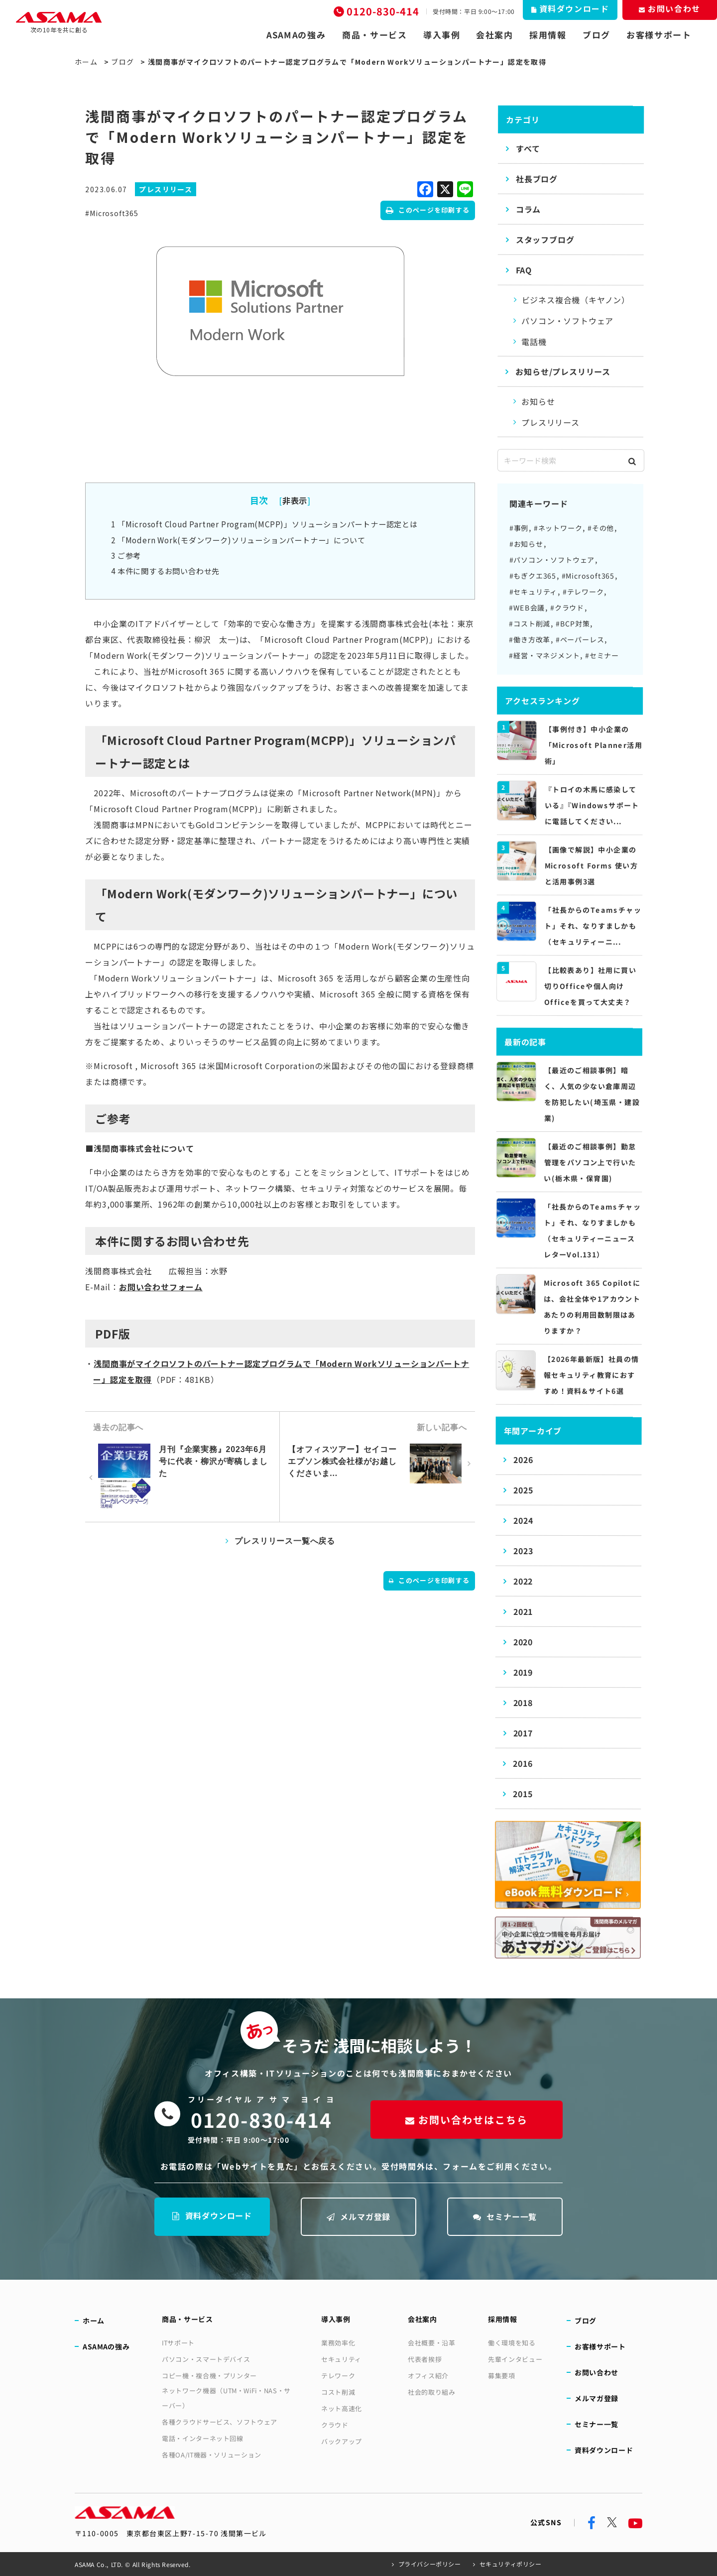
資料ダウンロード (212, 2215)
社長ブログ (537, 179)
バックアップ (341, 2441)
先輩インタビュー (515, 2359)
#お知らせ (526, 544)
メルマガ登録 (359, 2216)
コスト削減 (338, 2392)
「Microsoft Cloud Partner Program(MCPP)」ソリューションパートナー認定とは (264, 523)
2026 (523, 1460)
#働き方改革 (529, 639)
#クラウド (567, 608)
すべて (528, 148)
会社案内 (494, 35)
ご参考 (126, 555)
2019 (523, 1672)
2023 (523, 1551)
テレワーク (338, 2375)
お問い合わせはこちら (466, 2119)
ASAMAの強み (296, 35)
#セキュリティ (533, 592)
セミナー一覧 (505, 2216)
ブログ (596, 35)
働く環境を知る (512, 2342)
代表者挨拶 (425, 2359)
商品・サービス (374, 35)
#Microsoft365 (111, 213)
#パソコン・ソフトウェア (552, 560)
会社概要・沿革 (432, 2342)
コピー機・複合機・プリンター (209, 2375)
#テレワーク (583, 592)
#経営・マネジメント (544, 655)
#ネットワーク (558, 528)
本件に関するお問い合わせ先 (165, 570)
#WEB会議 (527, 608)
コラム (528, 209)
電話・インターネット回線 (202, 2438)
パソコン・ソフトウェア (567, 321)
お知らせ (538, 401)
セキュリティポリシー (510, 2564)
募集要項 (501, 2375)
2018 (523, 1703)
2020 (523, 1642)
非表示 (294, 500)
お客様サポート (659, 35)
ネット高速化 (341, 2408)
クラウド (335, 2425)
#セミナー (602, 655)
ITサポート (178, 2342)
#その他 (601, 528)
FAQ (524, 270)
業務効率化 (338, 2342)
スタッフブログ (545, 239)
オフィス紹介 (428, 2375)
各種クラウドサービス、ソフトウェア (219, 2422)
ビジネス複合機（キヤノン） (576, 300)
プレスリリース (550, 422)
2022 (523, 1581)
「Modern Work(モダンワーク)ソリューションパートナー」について (238, 539)
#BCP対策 (573, 623)
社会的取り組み (432, 2392)
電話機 (533, 342)
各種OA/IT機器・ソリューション (211, 2454)
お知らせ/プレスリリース (562, 371)
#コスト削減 (529, 623)
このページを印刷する (428, 210)
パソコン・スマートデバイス (206, 2359)
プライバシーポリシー (429, 2564)
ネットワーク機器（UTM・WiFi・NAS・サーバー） (226, 2398)
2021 (523, 1611)
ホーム (86, 62)
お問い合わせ (596, 2372)
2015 (522, 1794)
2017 (523, 1733)
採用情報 (548, 35)
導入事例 (442, 35)
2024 (523, 1520)
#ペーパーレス (580, 639)
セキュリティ (341, 2359)
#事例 (518, 528)
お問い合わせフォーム (161, 1287)
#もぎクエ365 (532, 576)
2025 (523, 1490)
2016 (522, 1763)
